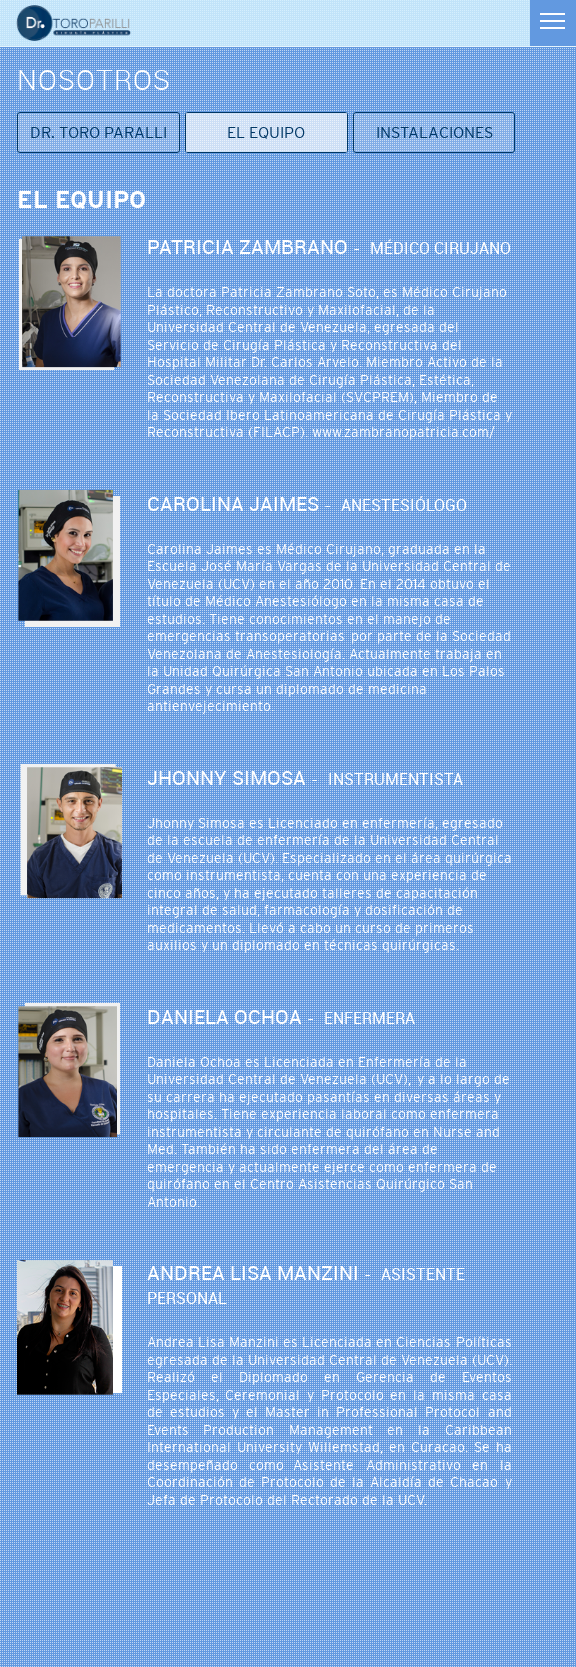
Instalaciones (434, 132)
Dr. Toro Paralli (98, 132)
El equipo (266, 132)
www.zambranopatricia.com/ (403, 432)
